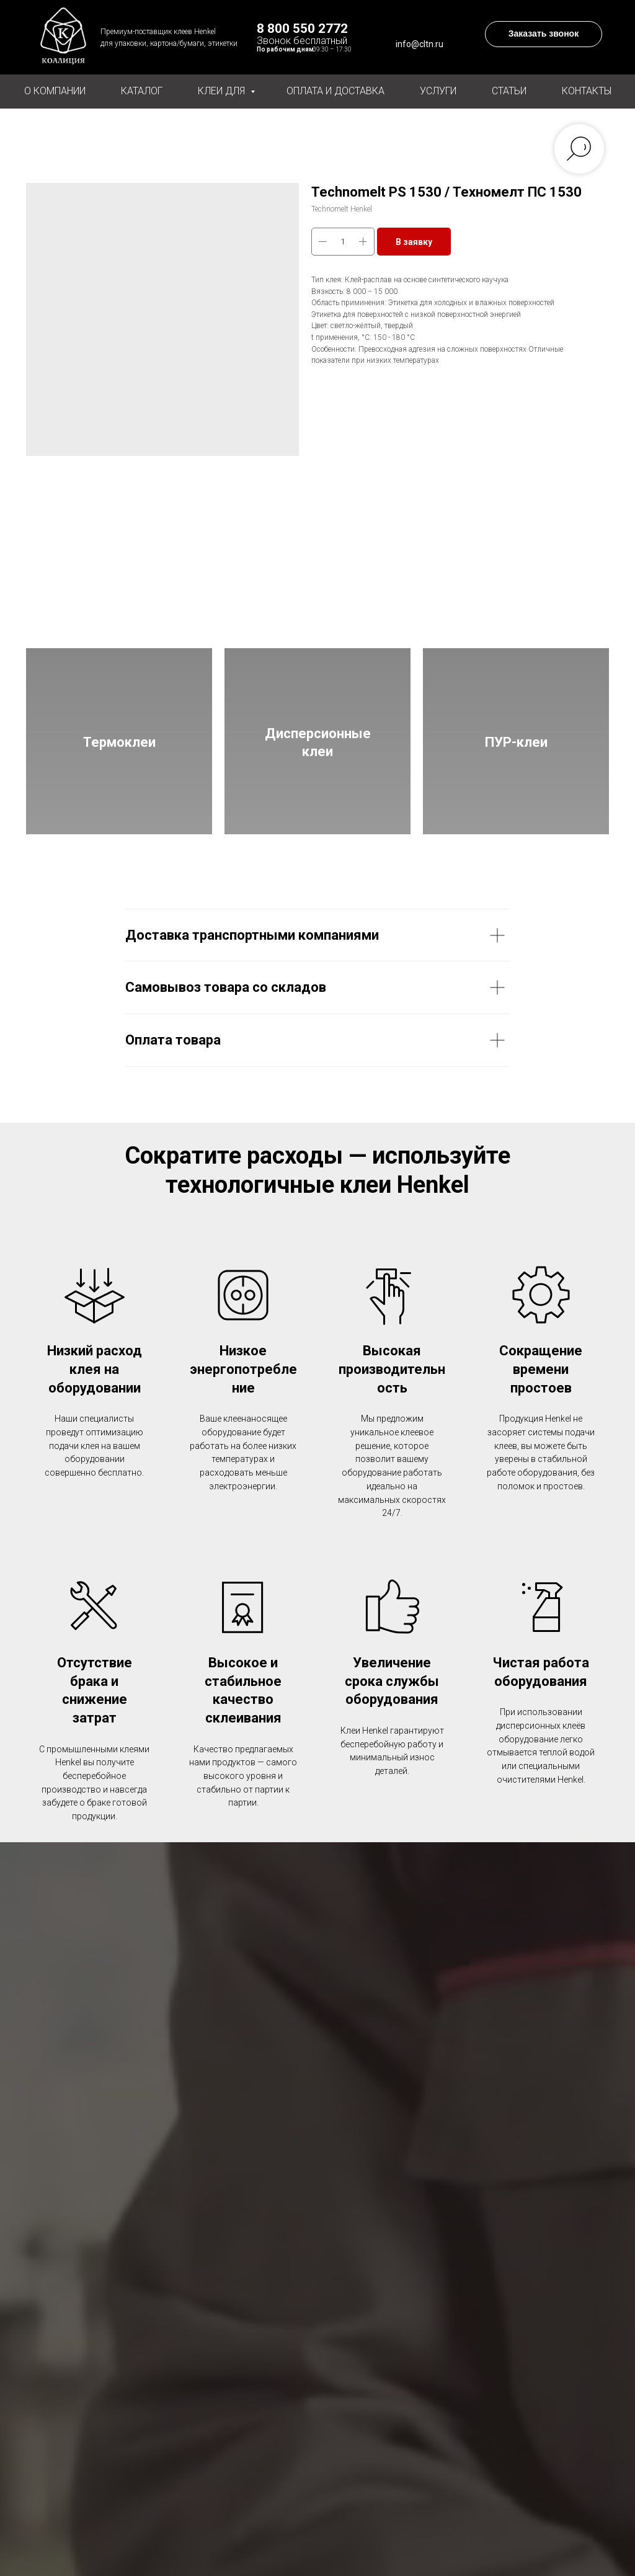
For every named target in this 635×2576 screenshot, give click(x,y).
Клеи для (222, 91)
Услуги (438, 91)
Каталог (141, 91)
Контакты (586, 91)
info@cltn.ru (419, 44)
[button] (543, 34)
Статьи (509, 91)
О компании (55, 91)
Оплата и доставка (335, 91)
